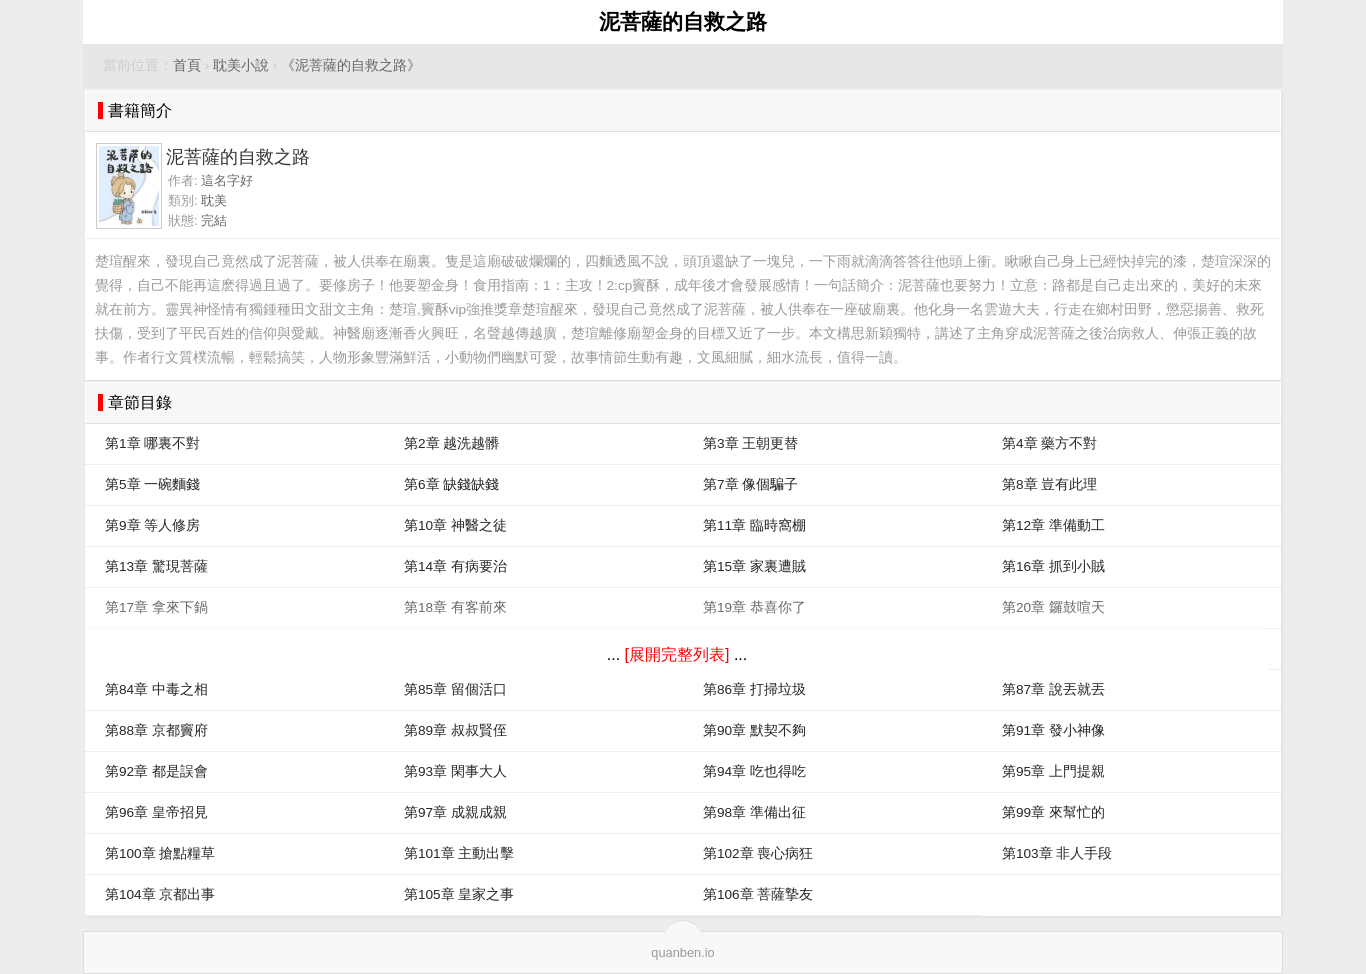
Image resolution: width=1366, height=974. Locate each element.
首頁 (187, 65)
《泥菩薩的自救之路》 (351, 65)
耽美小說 (241, 65)
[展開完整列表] (677, 654)
